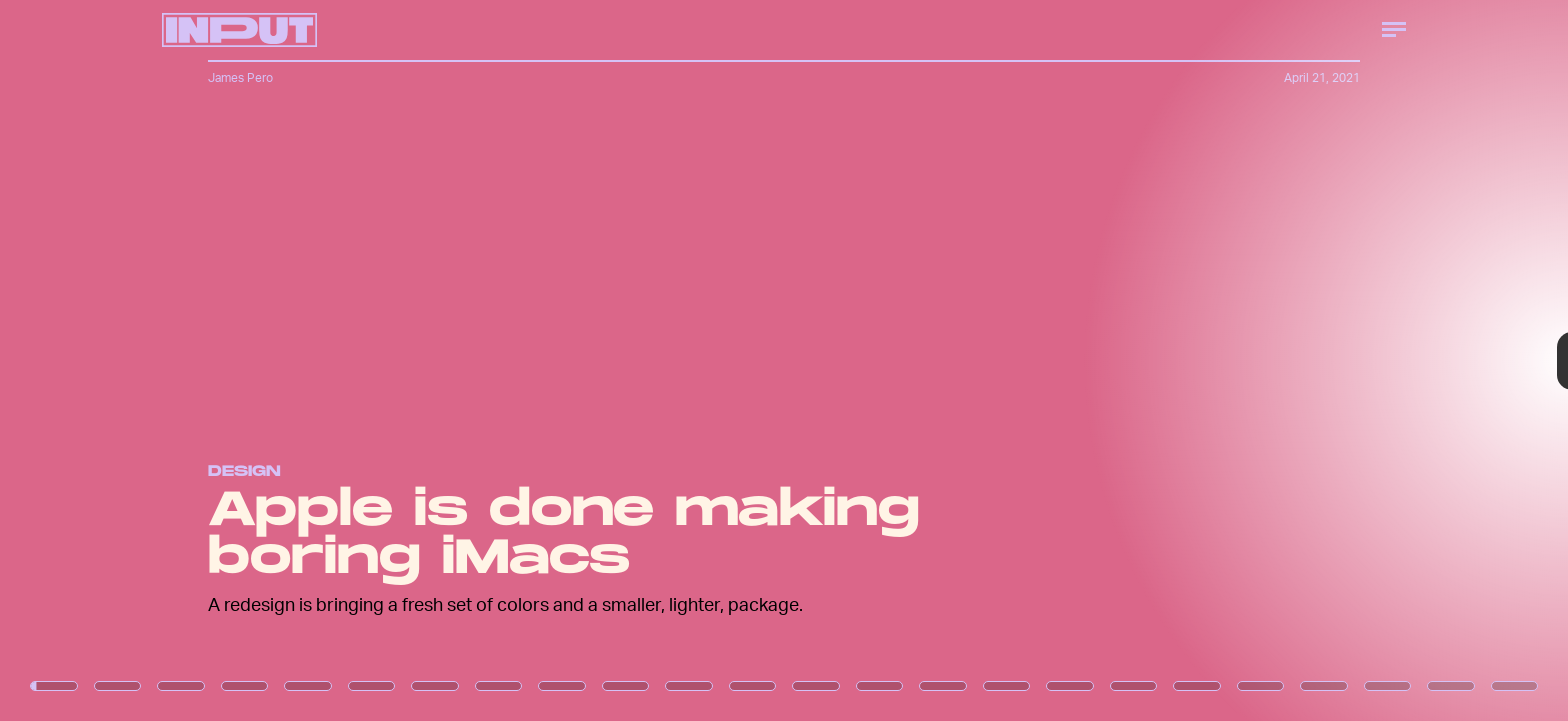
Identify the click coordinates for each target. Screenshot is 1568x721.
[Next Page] (1042, 360)
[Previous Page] (258, 360)
